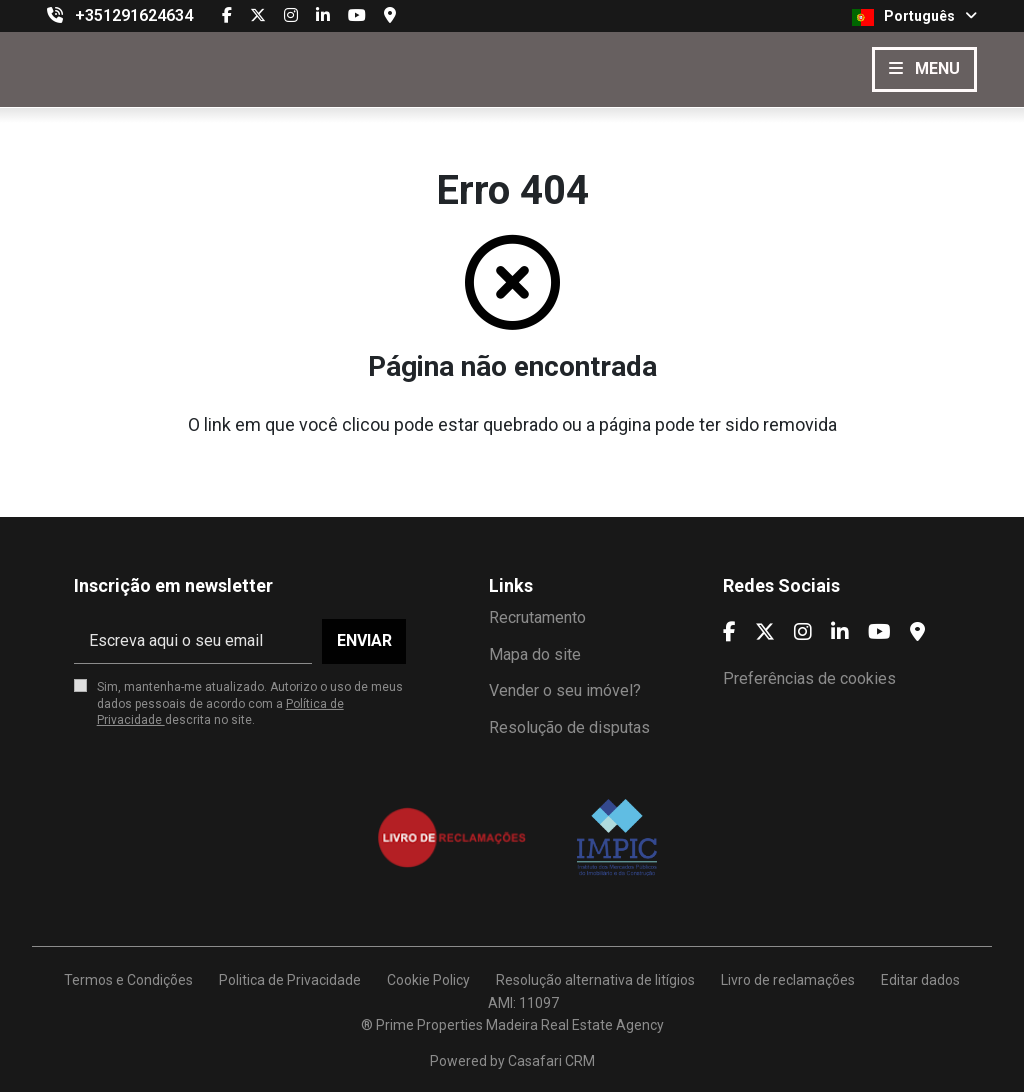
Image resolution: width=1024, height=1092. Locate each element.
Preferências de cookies (809, 678)
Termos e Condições (128, 980)
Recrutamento (537, 617)
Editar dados (920, 980)
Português (914, 17)
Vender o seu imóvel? (565, 690)
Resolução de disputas (569, 727)
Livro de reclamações (788, 980)
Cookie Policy (428, 980)
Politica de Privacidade (290, 980)
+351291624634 (134, 15)
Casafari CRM (551, 1061)
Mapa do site (535, 654)
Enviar (364, 640)
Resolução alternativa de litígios (595, 980)
